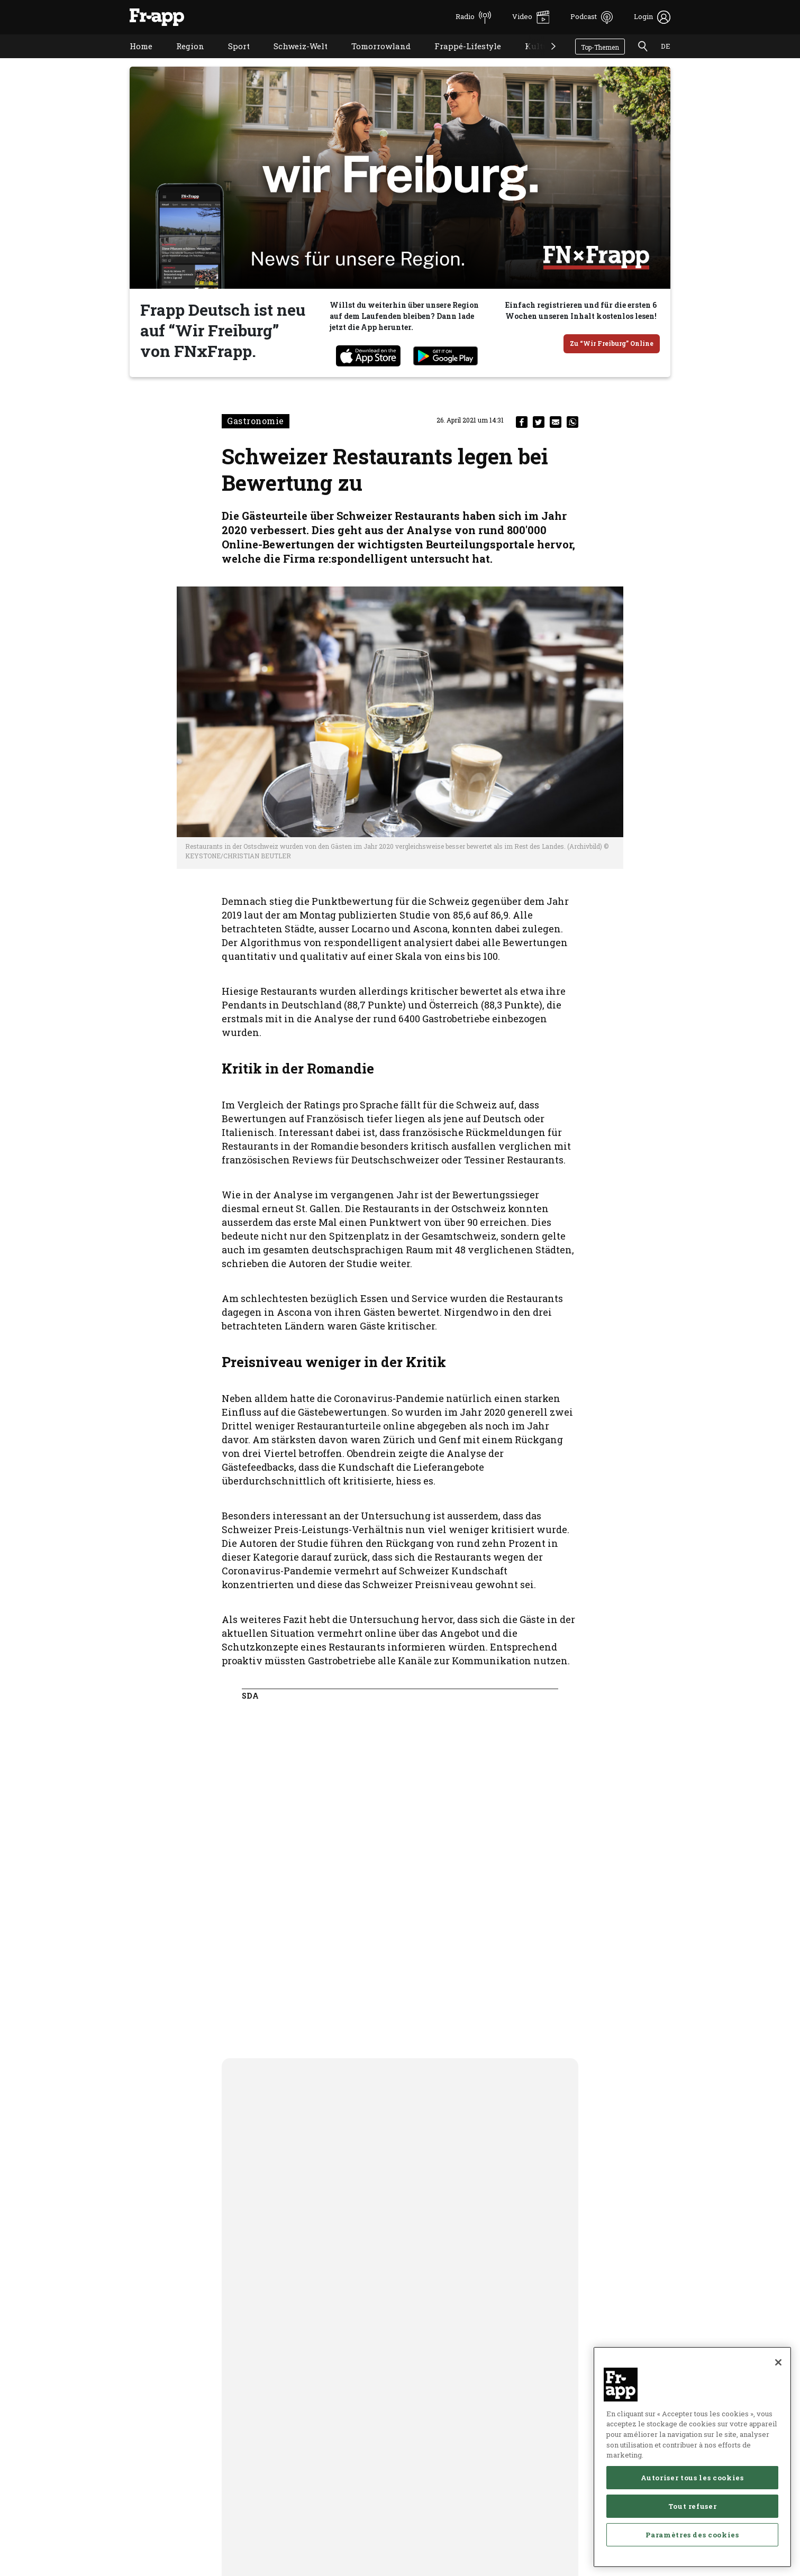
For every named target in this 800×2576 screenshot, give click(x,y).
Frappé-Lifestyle (459, 59)
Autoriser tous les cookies (692, 2542)
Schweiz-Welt (293, 59)
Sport (231, 59)
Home (133, 59)
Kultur (530, 59)
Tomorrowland (373, 59)
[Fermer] (778, 2427)
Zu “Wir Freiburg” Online (611, 343)
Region (182, 59)
